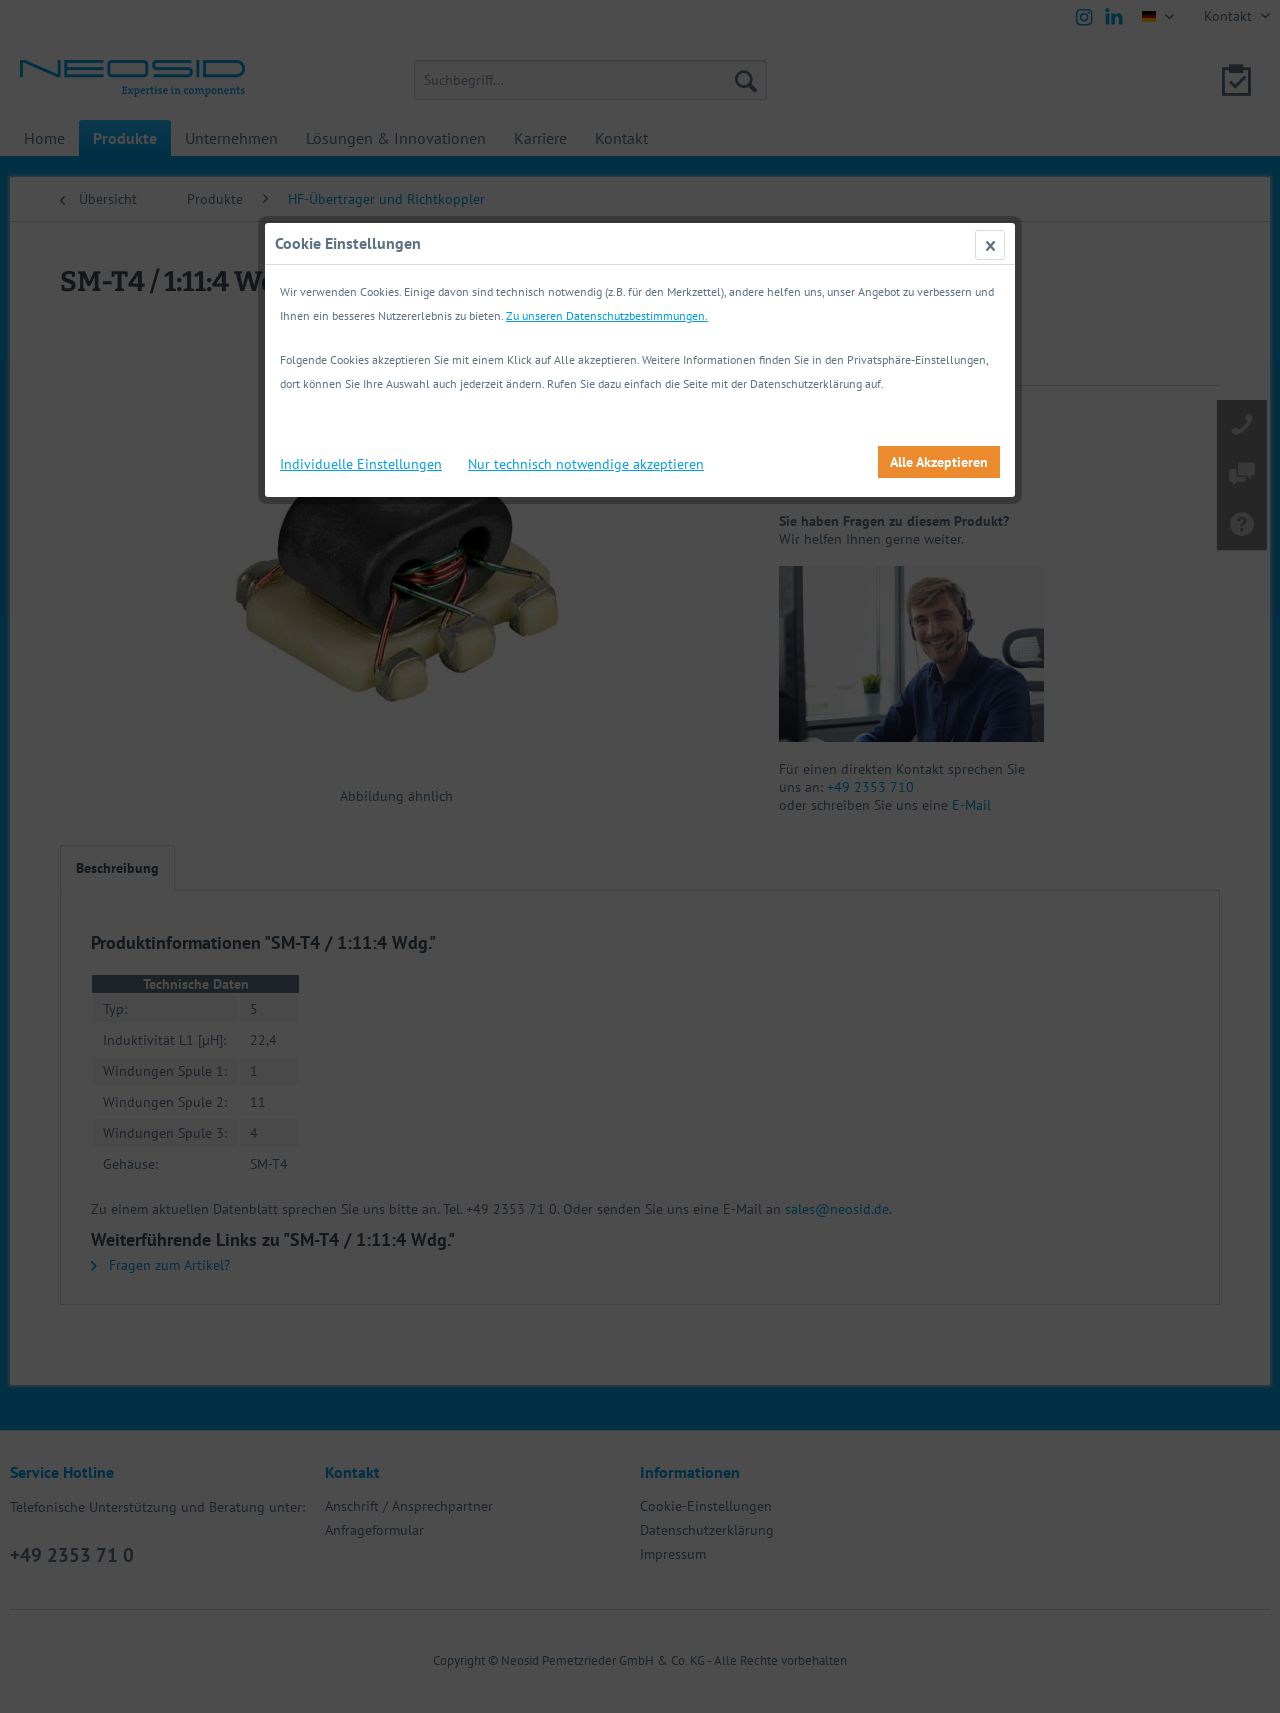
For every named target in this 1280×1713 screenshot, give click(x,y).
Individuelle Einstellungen (361, 464)
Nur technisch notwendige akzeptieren (586, 464)
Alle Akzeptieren (939, 462)
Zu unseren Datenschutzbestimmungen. (607, 315)
